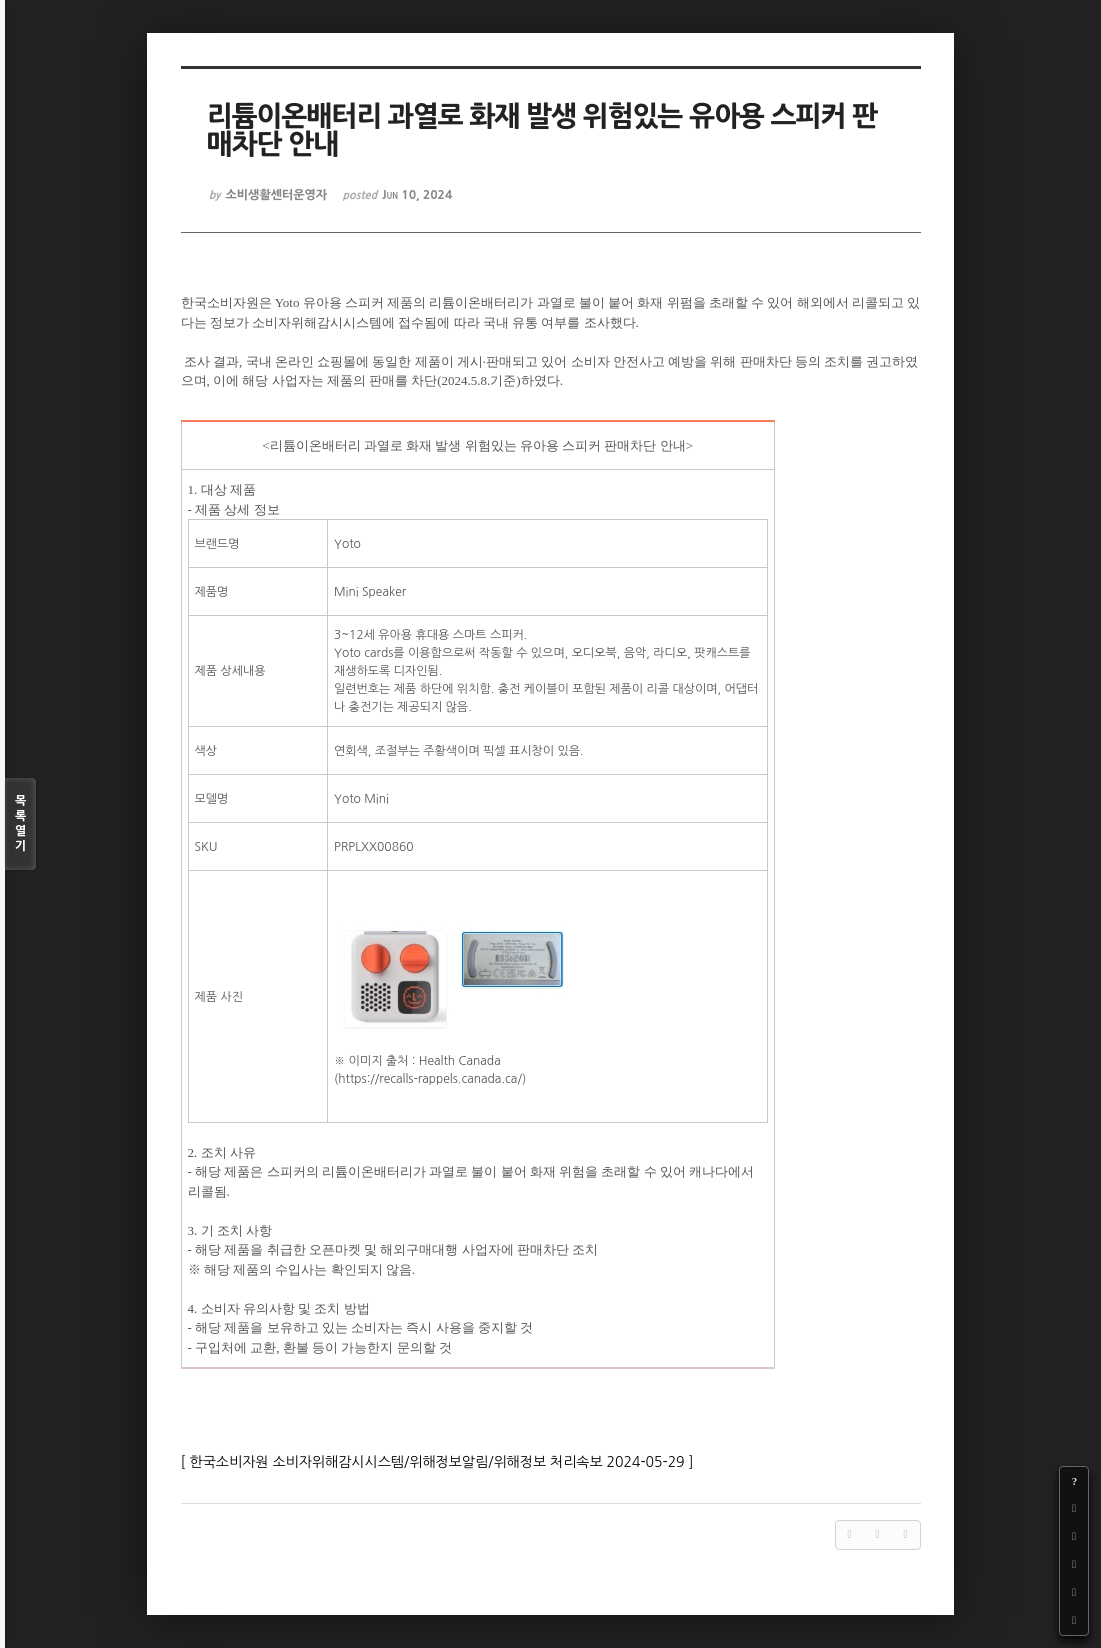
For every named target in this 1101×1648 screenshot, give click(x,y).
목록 (20, 824)
